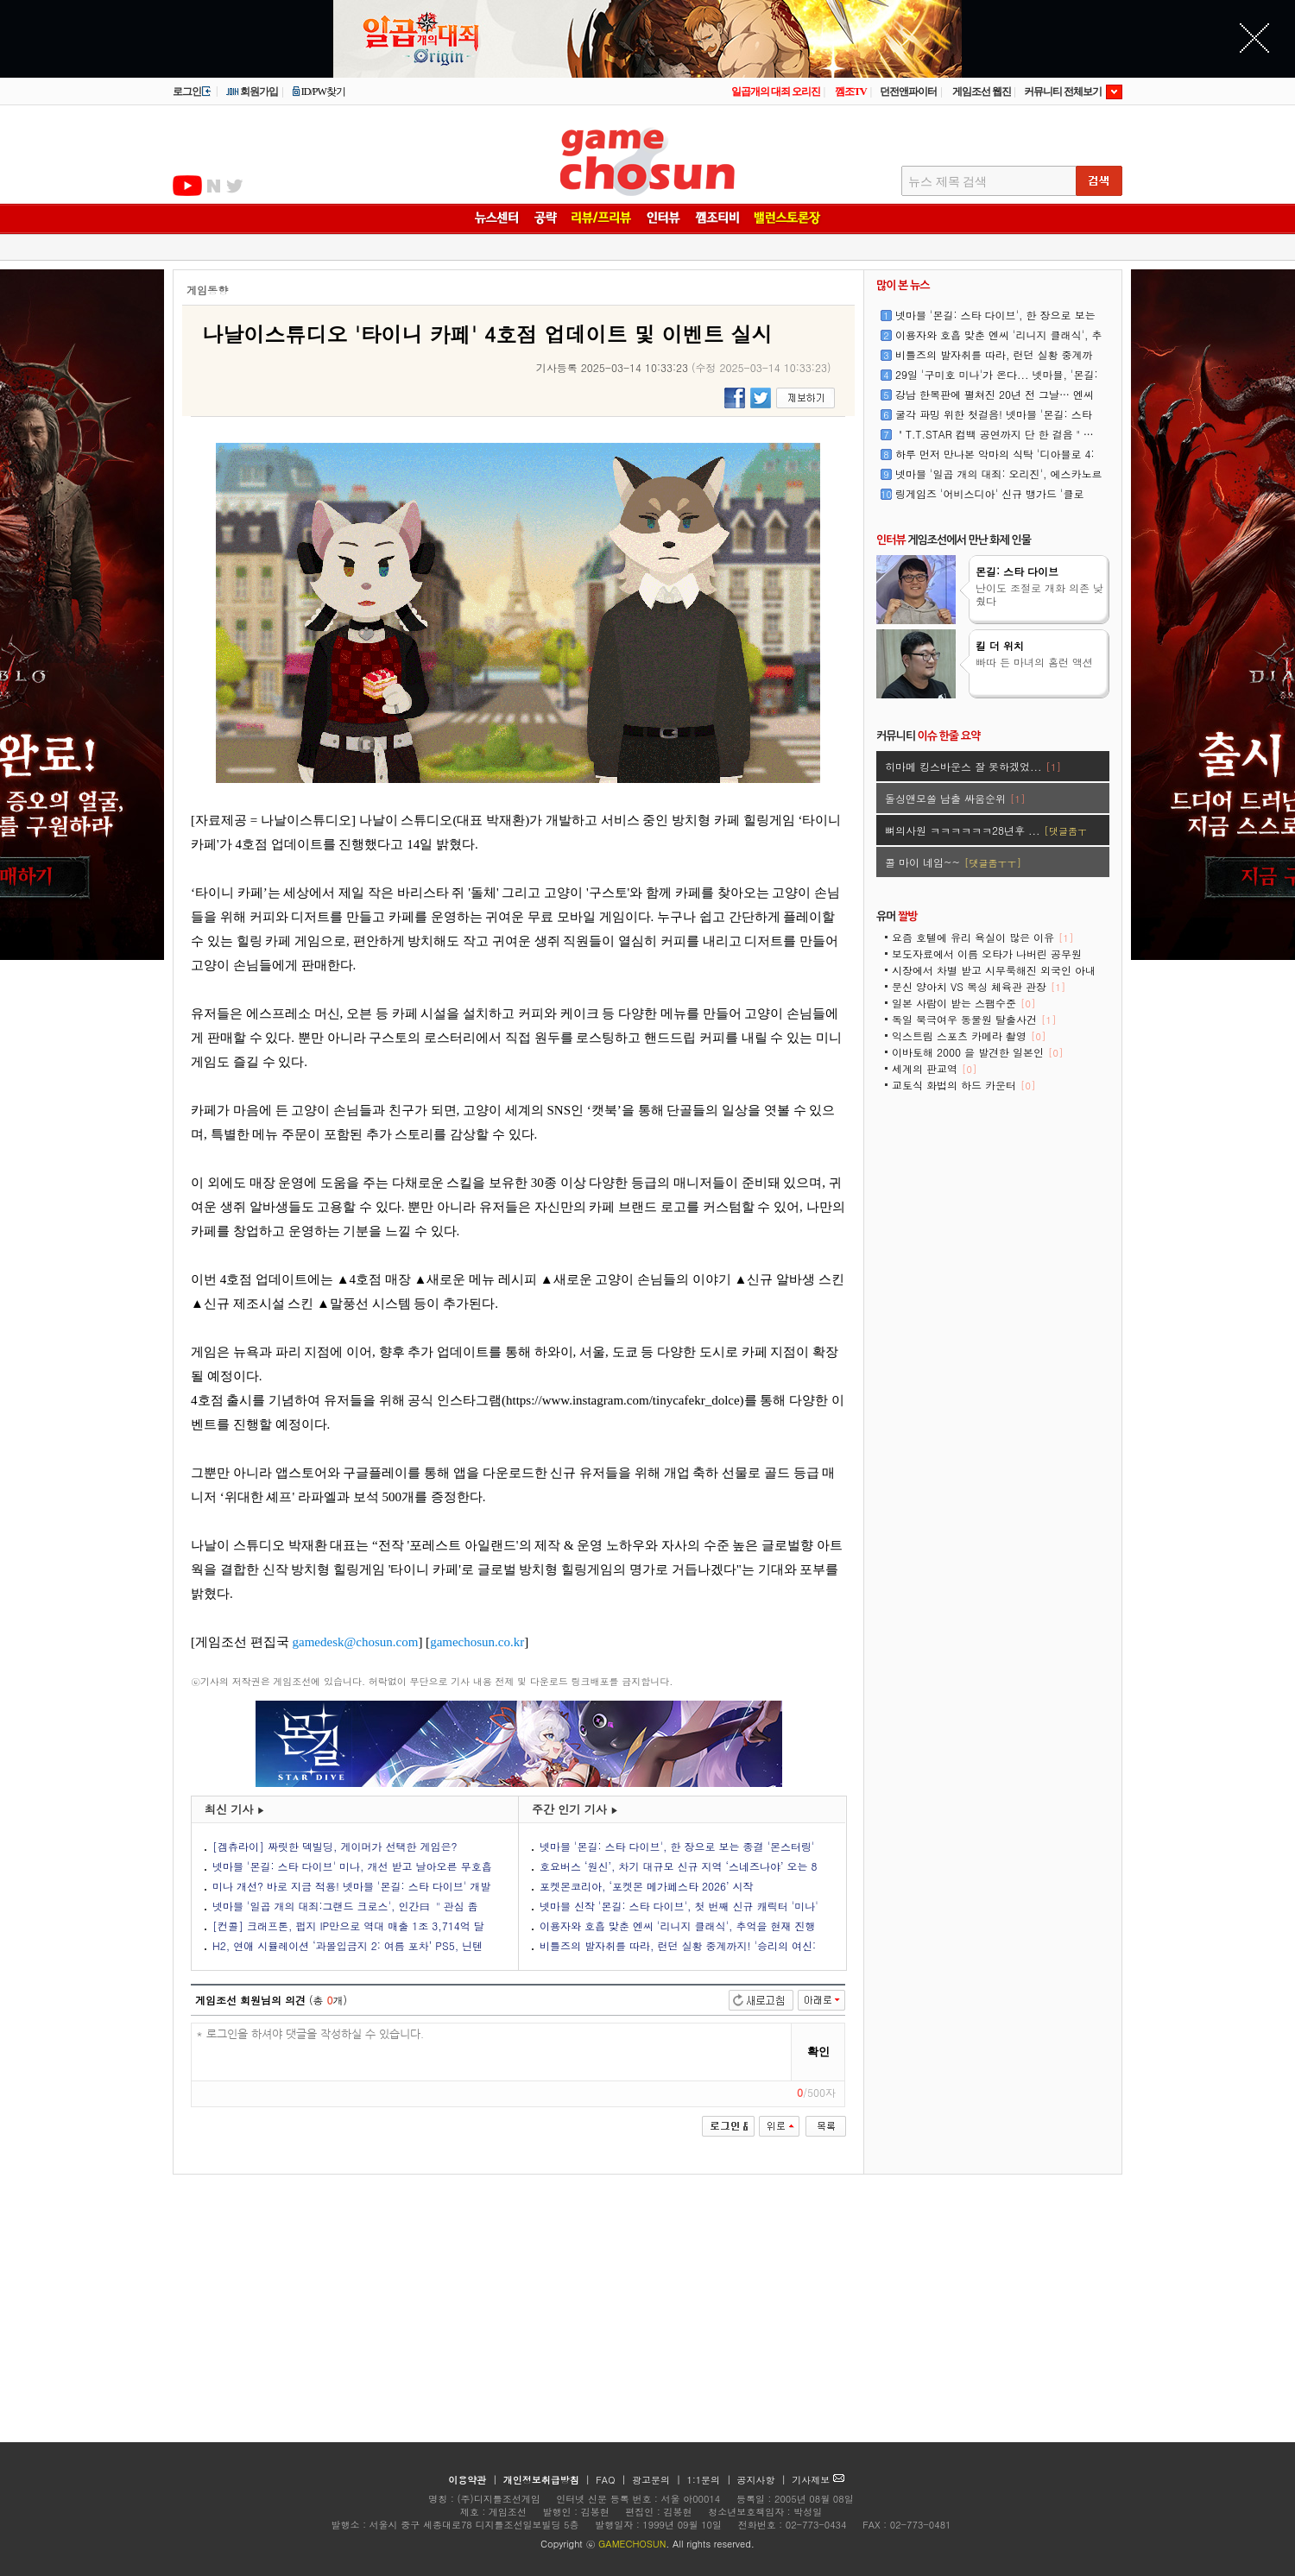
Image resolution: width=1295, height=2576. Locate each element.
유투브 (187, 185)
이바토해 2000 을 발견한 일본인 (977, 1052)
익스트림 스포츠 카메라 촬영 (968, 1035)
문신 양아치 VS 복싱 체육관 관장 (978, 986)
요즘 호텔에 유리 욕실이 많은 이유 (982, 937)
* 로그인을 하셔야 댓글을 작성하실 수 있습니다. (492, 2052)
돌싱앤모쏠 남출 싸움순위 (955, 798)
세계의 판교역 (934, 1068)
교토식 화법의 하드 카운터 (963, 1084)
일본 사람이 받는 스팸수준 (963, 1002)
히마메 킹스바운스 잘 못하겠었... (973, 766)
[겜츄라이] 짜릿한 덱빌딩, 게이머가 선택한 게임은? (335, 1846)
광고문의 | (656, 2479)
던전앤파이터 (908, 91)
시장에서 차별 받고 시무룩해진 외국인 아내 (994, 976)
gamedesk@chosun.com (356, 1642)
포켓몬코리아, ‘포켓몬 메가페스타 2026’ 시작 (647, 1885)
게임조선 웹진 (981, 91)
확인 (818, 2051)
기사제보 (818, 2479)
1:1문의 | (711, 2479)
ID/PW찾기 (318, 91)
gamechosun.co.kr (477, 1642)
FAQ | (612, 2479)
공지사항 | (763, 2479)
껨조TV (851, 91)
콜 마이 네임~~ (953, 862)
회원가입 (251, 91)
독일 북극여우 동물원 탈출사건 (974, 1019)
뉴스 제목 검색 (947, 181)
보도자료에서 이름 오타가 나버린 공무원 (987, 959)
